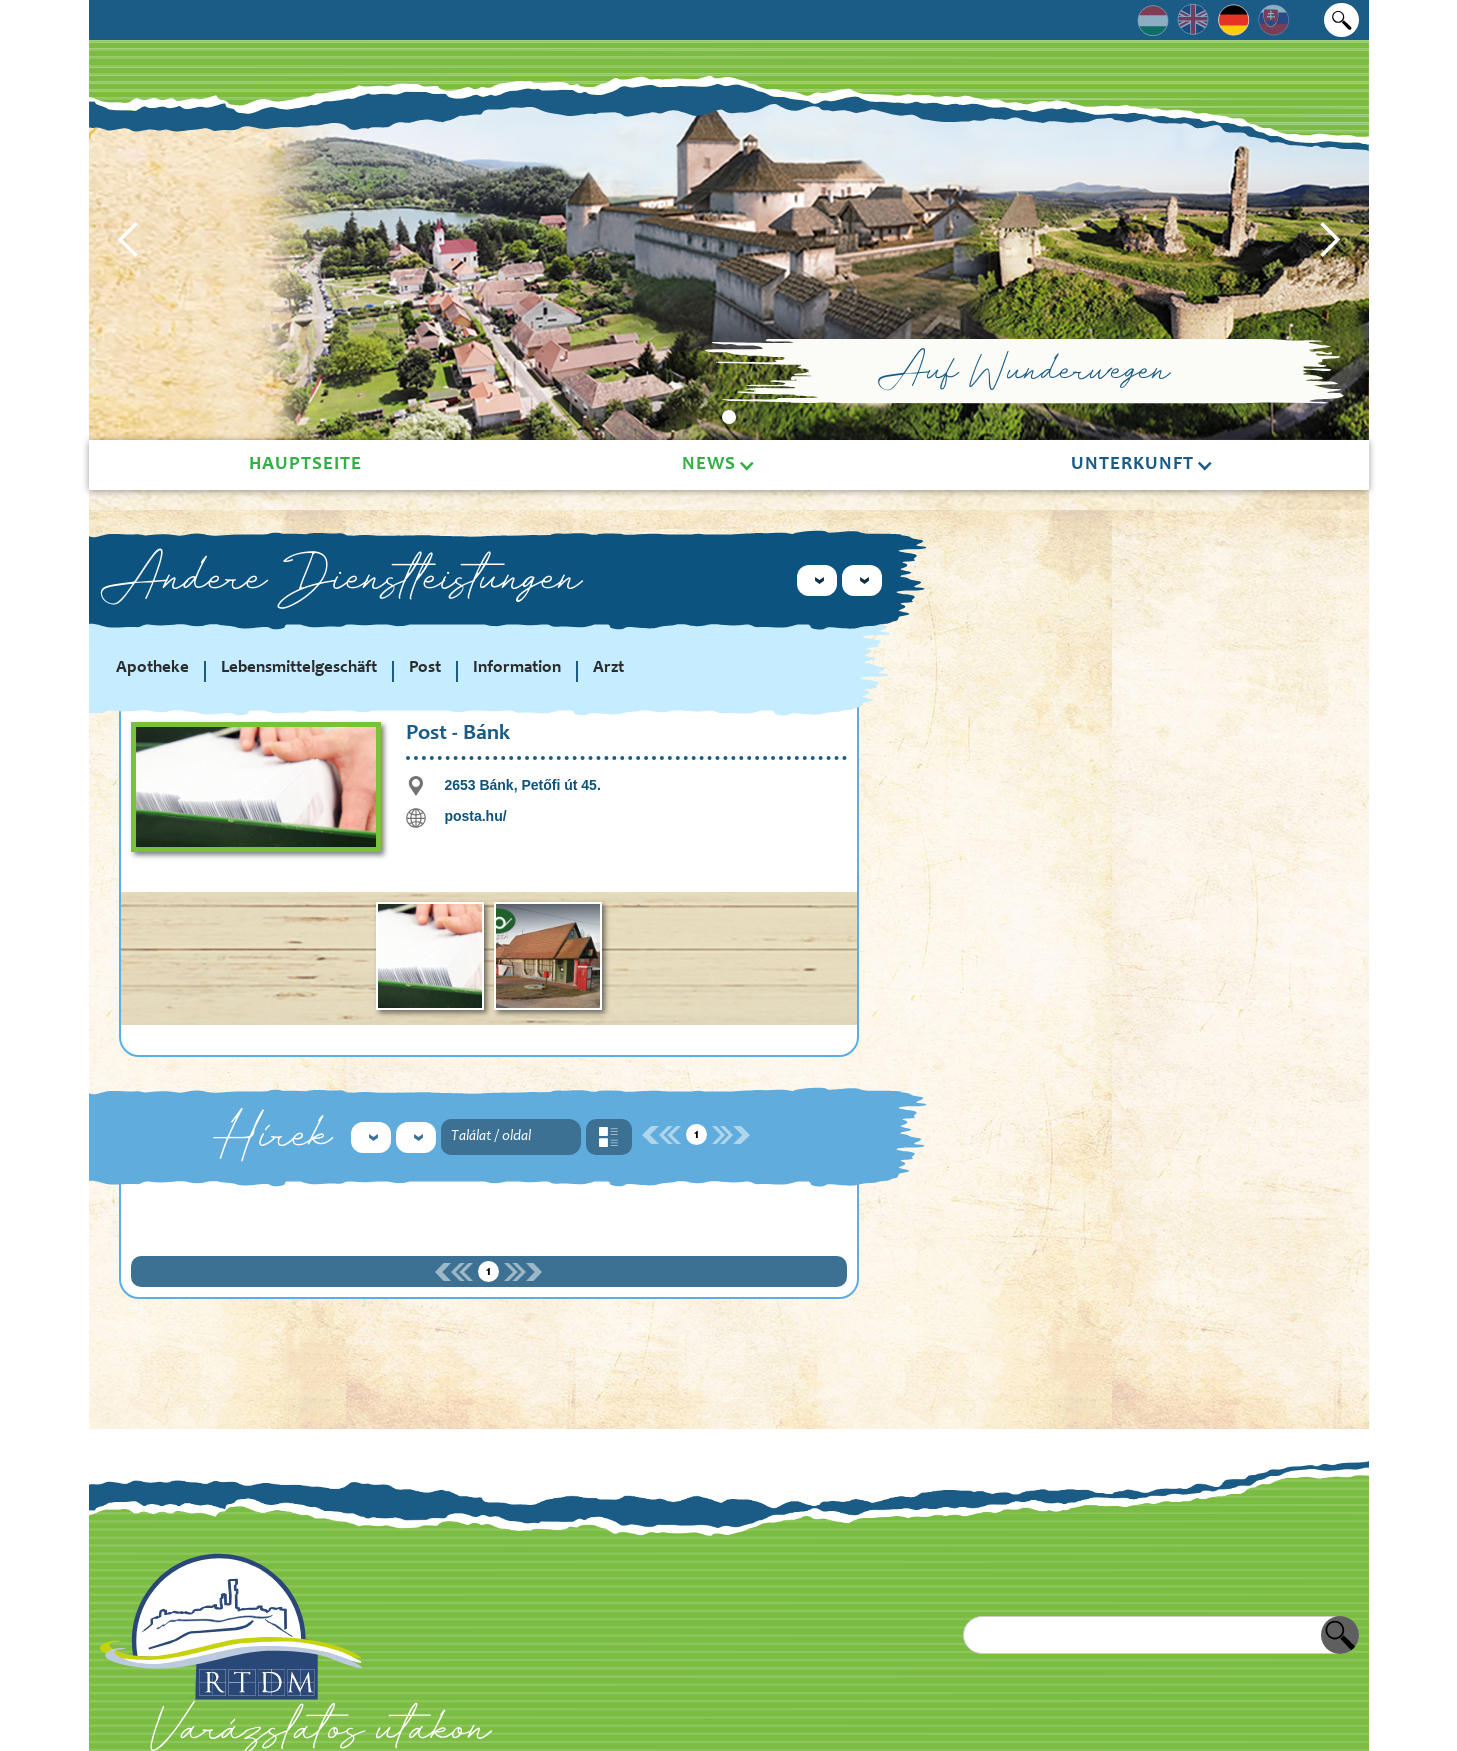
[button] (129, 240)
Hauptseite (305, 464)
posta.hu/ (475, 816)
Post (425, 668)
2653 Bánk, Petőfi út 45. (522, 785)
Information (517, 668)
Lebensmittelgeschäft (299, 668)
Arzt (608, 668)
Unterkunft (1132, 464)
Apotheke (152, 668)
